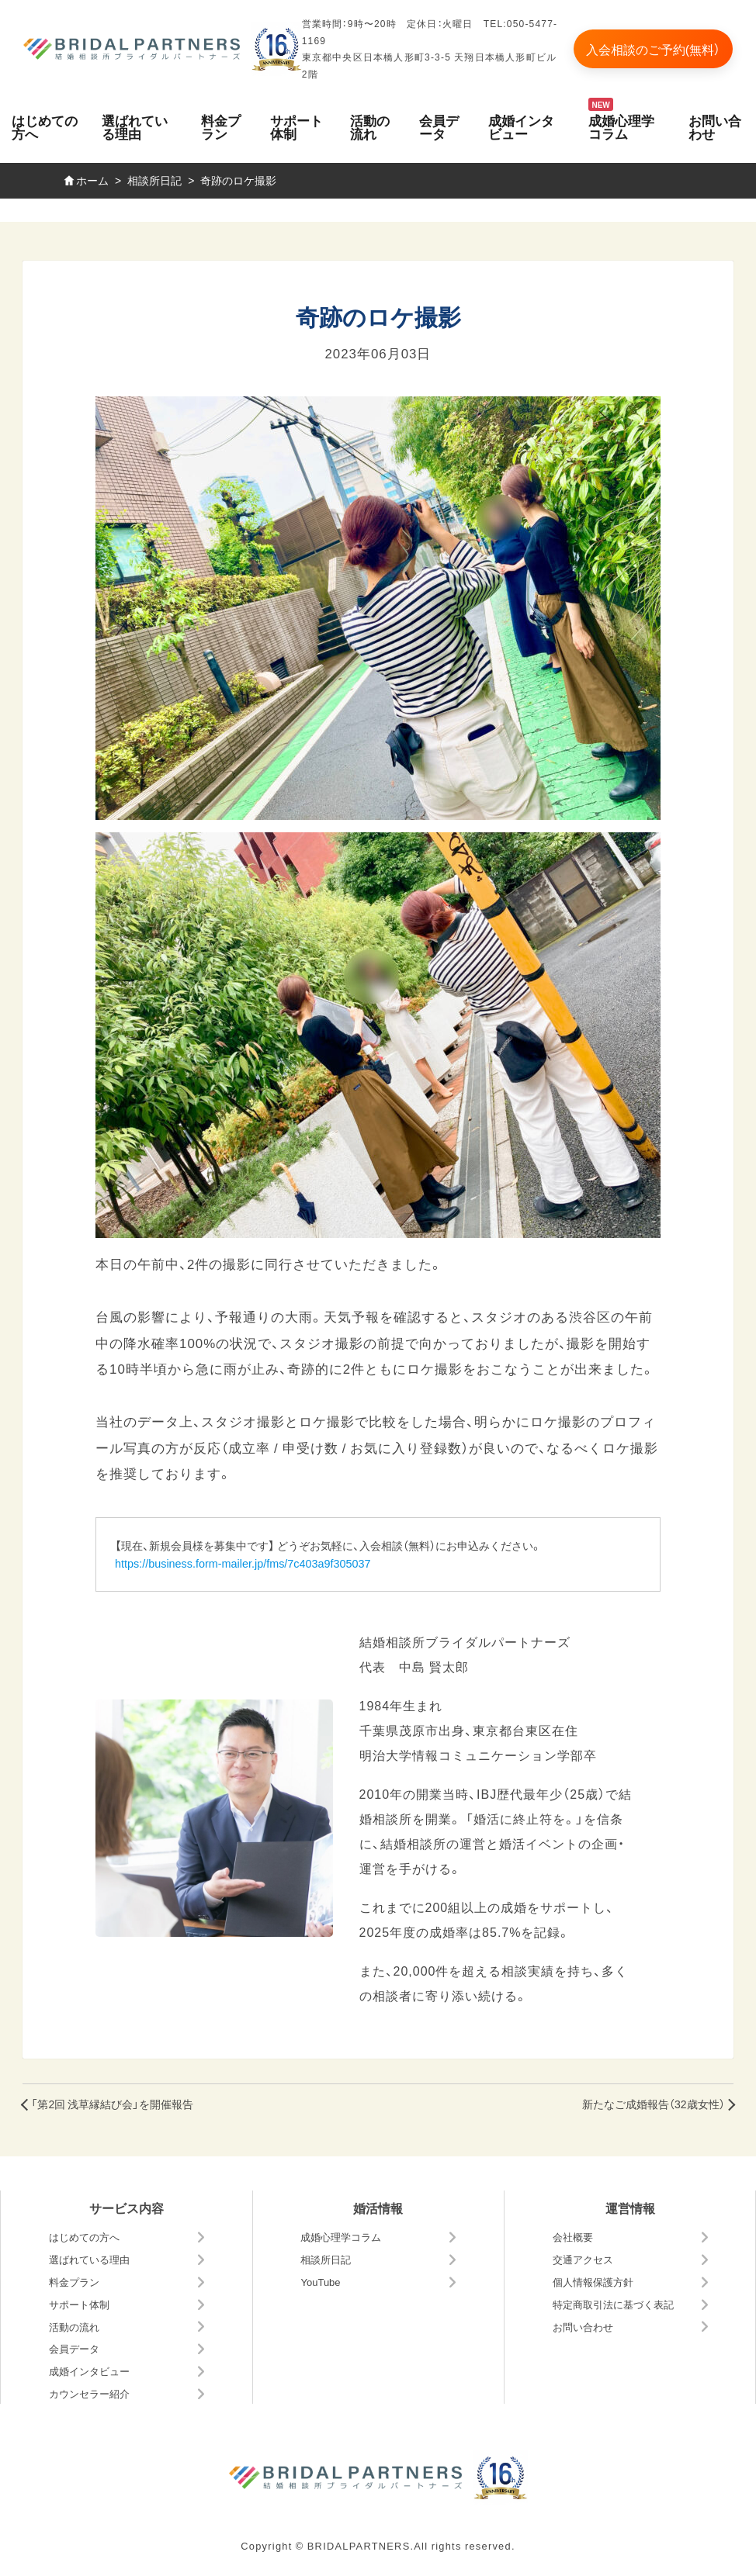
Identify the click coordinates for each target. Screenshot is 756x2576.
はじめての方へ (45, 126)
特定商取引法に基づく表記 (613, 2304)
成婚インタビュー (521, 126)
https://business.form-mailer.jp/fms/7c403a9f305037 (243, 1563)
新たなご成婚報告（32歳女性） (653, 2104)
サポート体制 (296, 126)
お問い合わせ (583, 2326)
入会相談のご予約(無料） (653, 49)
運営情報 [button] (630, 2207)
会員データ (439, 126)
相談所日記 (325, 2259)
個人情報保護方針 (593, 2281)
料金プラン (221, 126)
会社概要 (573, 2236)
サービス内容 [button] (126, 2207)
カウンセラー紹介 (89, 2393)
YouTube (320, 2281)
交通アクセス (583, 2259)
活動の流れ (370, 126)
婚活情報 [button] (378, 2207)
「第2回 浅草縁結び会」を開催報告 (112, 2104)
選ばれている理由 (135, 126)
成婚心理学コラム (621, 126)
